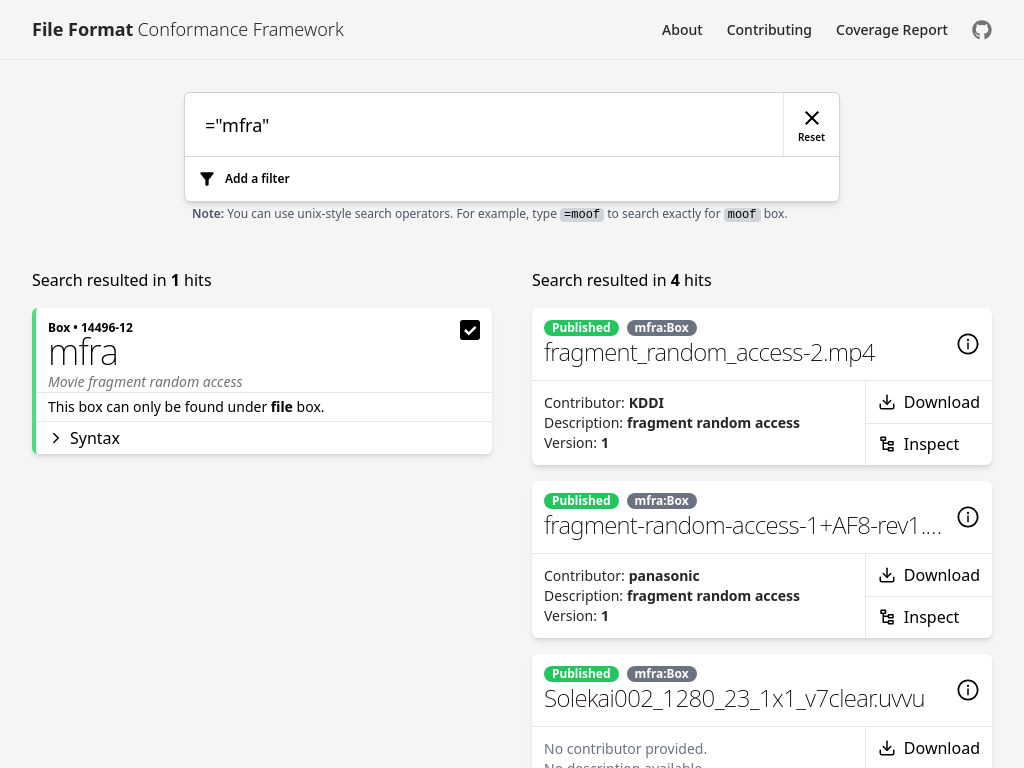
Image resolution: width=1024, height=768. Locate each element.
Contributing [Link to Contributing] (769, 29)
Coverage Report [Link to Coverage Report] (892, 29)
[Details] (968, 344)
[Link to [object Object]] (188, 29)
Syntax (84, 438)
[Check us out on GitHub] (982, 29)
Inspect (918, 444)
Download (929, 402)
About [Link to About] (682, 29)
